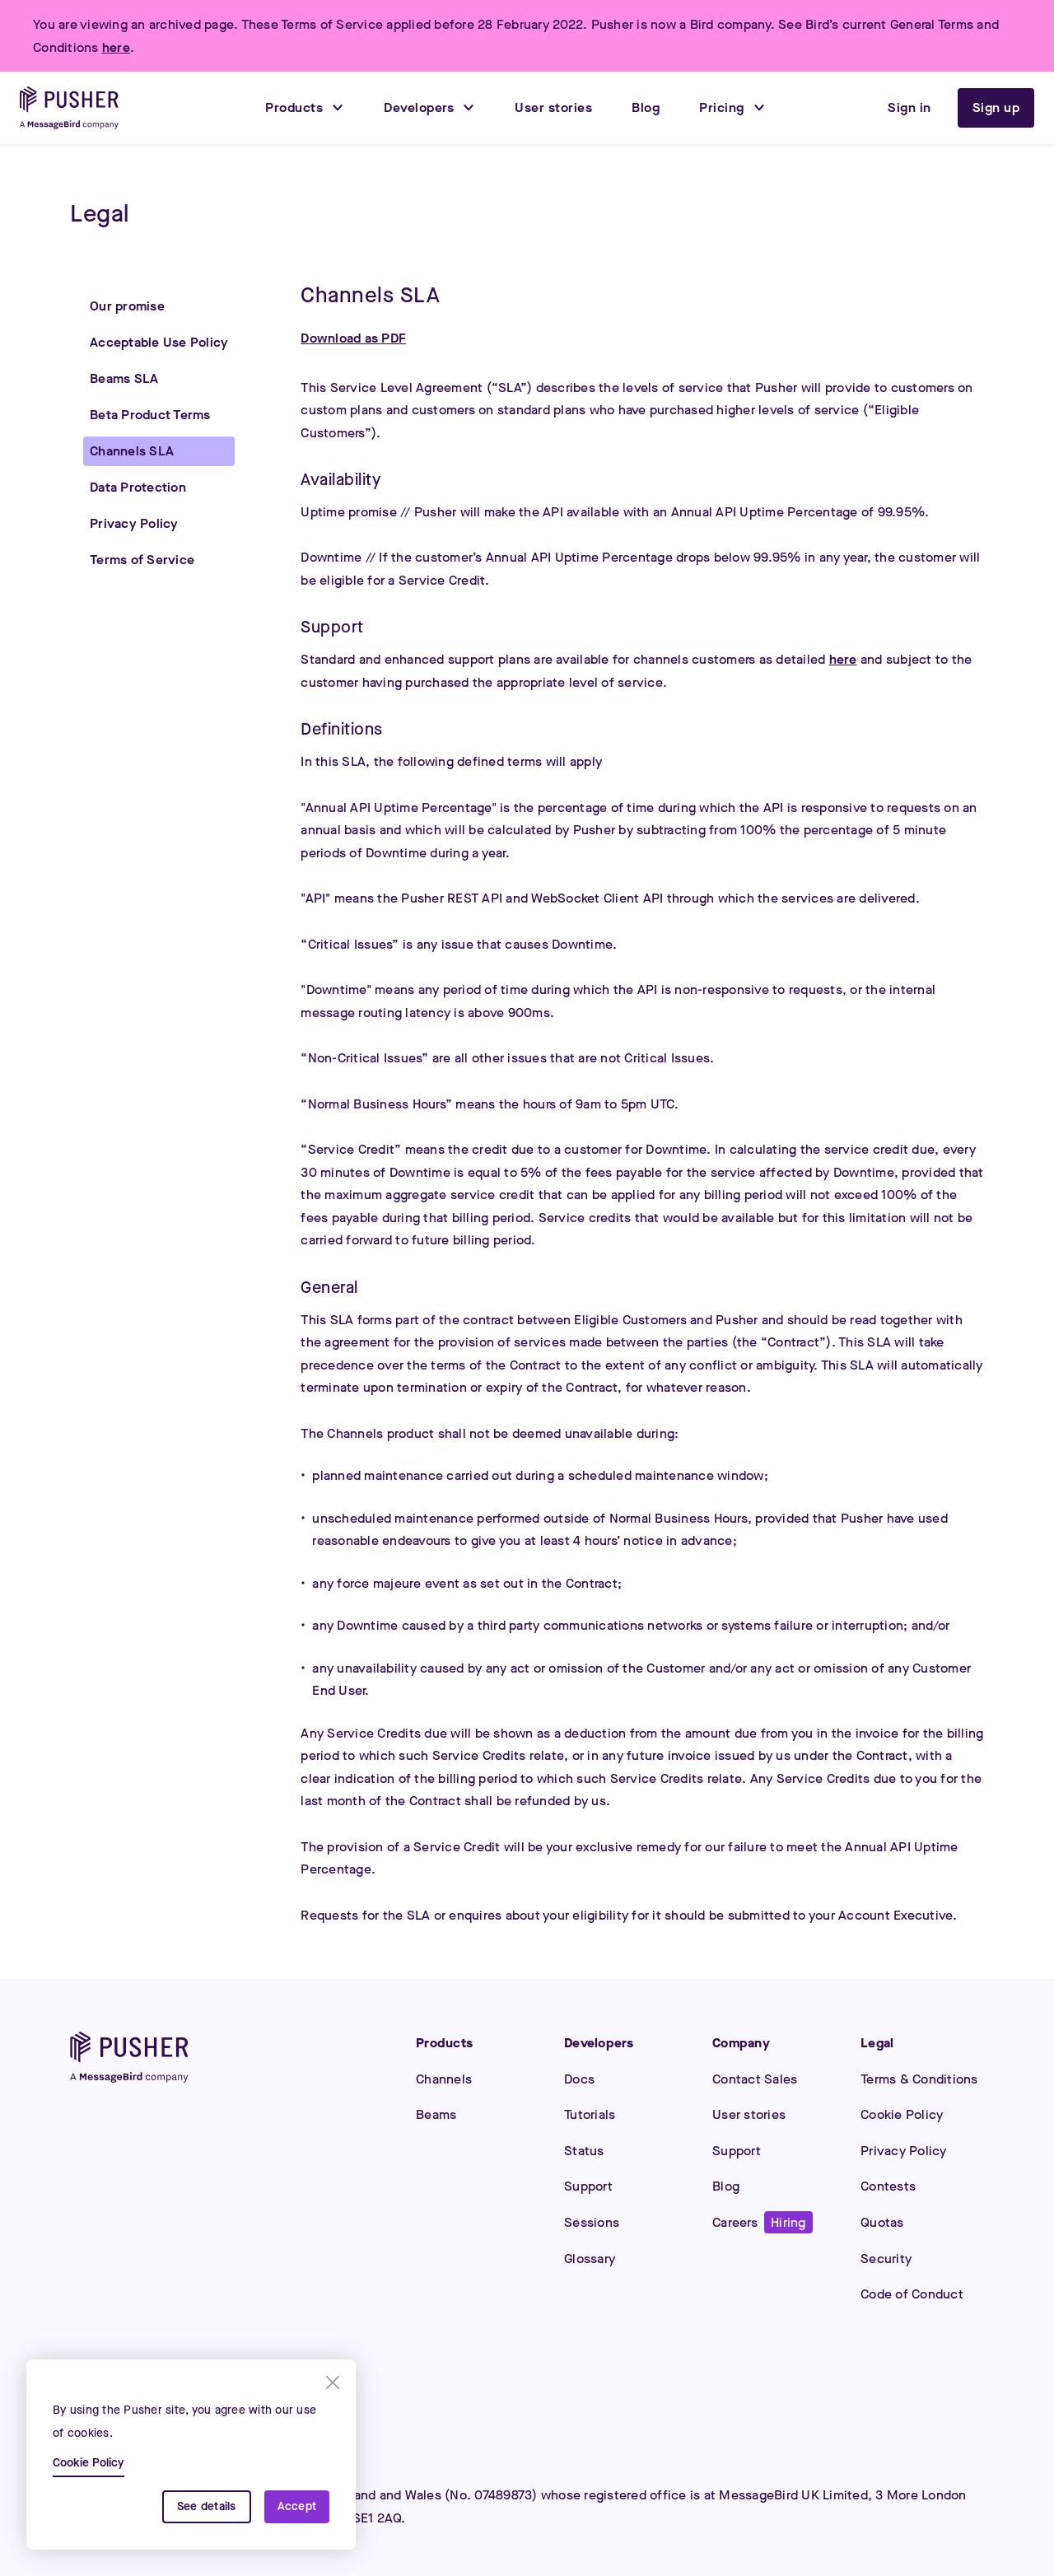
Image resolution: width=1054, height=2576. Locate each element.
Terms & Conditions (919, 2079)
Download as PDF (353, 338)
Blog (725, 2186)
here (116, 47)
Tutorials (589, 2114)
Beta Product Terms (150, 414)
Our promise (127, 306)
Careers (762, 2222)
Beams (436, 2114)
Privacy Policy (134, 523)
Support (588, 2186)
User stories (749, 2114)
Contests (888, 2186)
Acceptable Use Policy (159, 342)
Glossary (589, 2258)
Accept (297, 2506)
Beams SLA (124, 378)
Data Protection (138, 487)
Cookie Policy (901, 2114)
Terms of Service (142, 559)
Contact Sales (754, 2079)
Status (584, 2150)
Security (886, 2258)
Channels (444, 2079)
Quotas (882, 2222)
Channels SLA (132, 451)
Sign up (996, 107)
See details (206, 2506)
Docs (579, 2079)
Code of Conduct (911, 2294)
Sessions (591, 2222)
